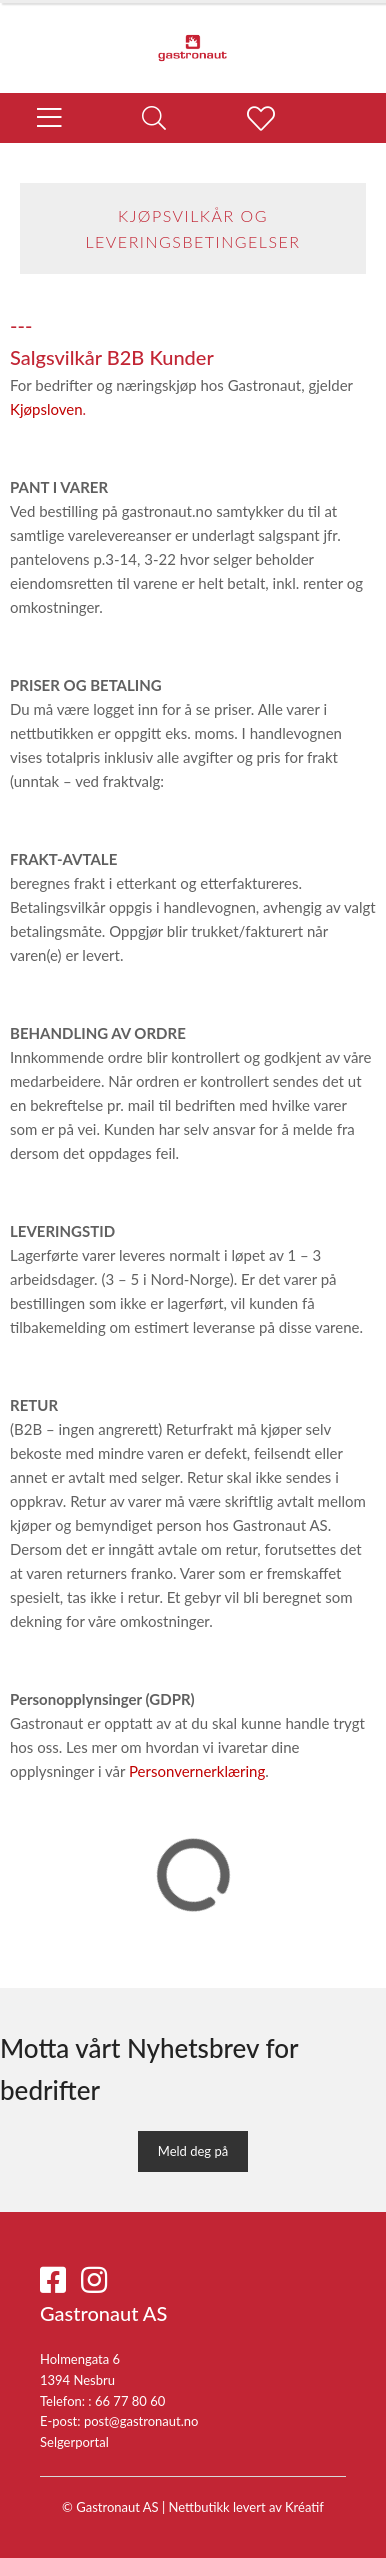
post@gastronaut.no (141, 2421)
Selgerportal (74, 2442)
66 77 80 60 (130, 2401)
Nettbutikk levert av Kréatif (246, 2507)
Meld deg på (193, 2151)
